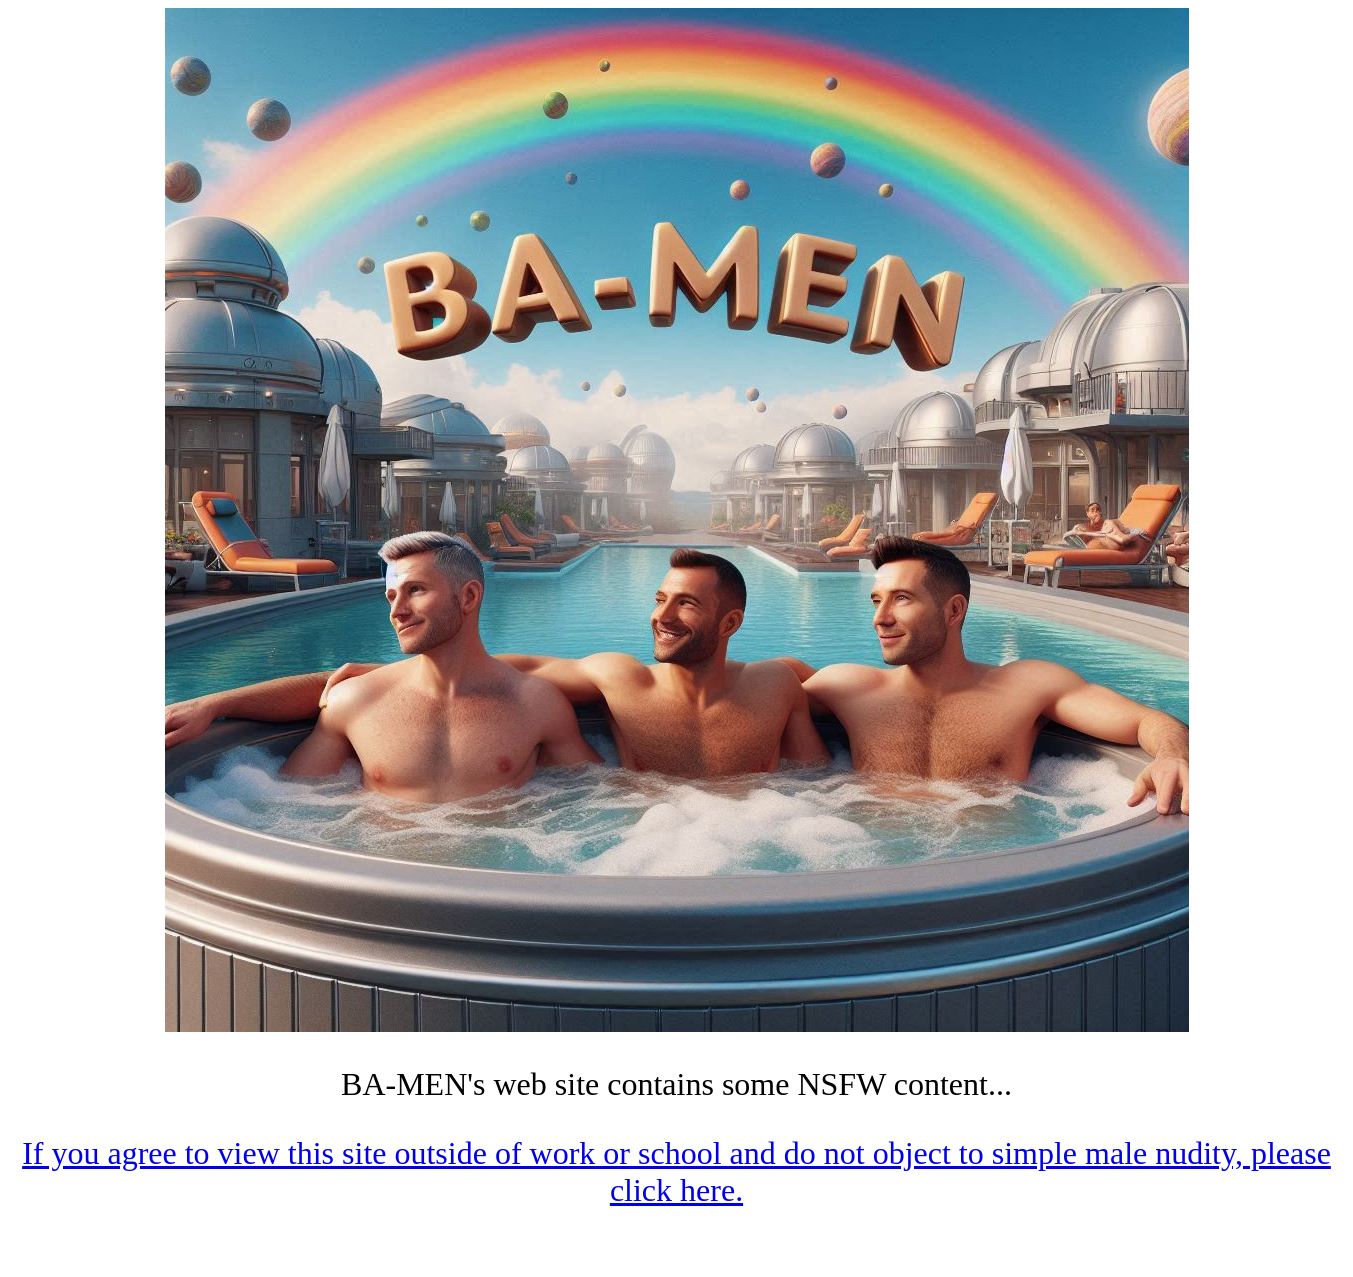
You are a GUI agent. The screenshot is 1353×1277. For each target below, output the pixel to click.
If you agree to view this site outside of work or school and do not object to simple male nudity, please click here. (676, 1171)
